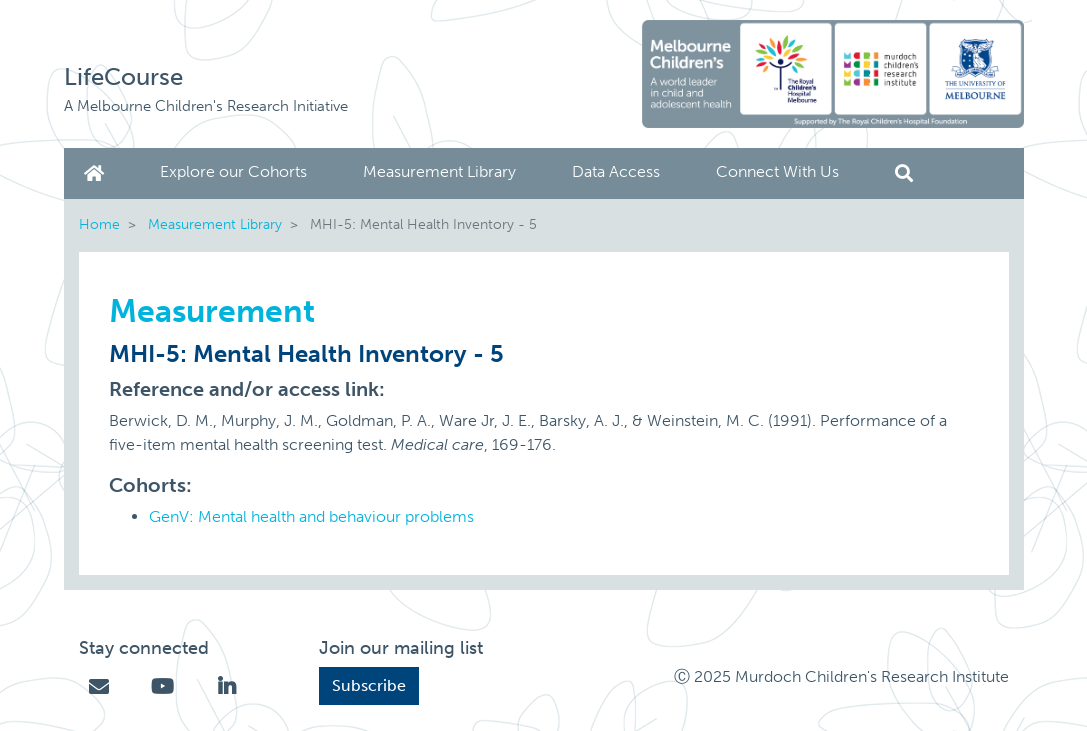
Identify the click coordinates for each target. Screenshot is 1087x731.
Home (98, 173)
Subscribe (369, 685)
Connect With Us (777, 171)
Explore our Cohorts (233, 171)
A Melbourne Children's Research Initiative (206, 106)
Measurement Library (439, 171)
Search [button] (904, 173)
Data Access (616, 171)
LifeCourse (123, 76)
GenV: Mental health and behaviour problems (311, 516)
